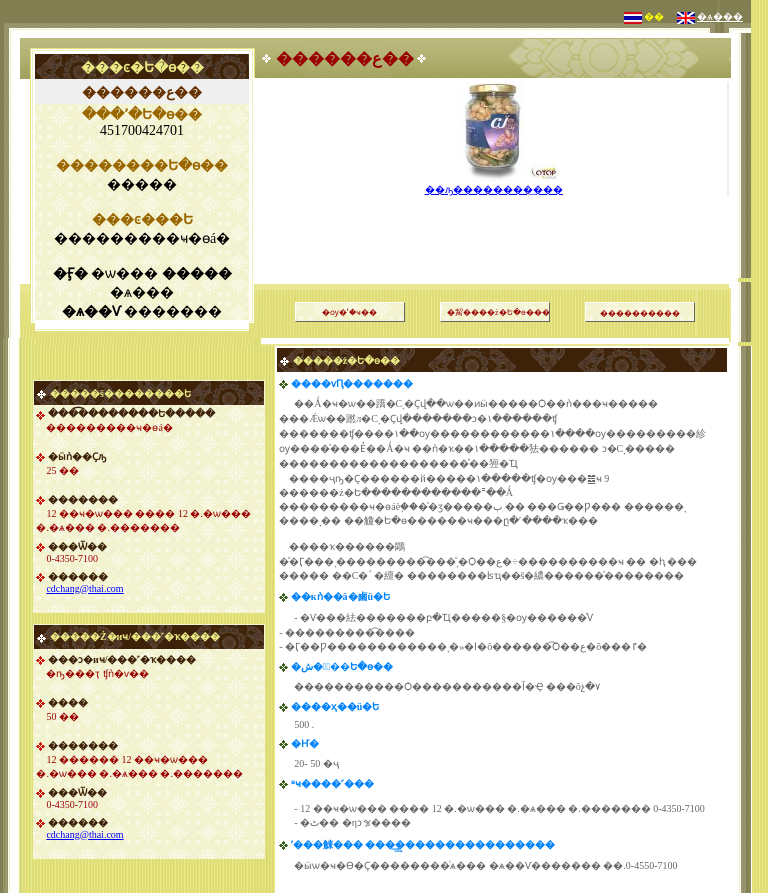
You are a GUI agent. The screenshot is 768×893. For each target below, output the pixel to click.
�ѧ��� (720, 16)
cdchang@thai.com (84, 588)
